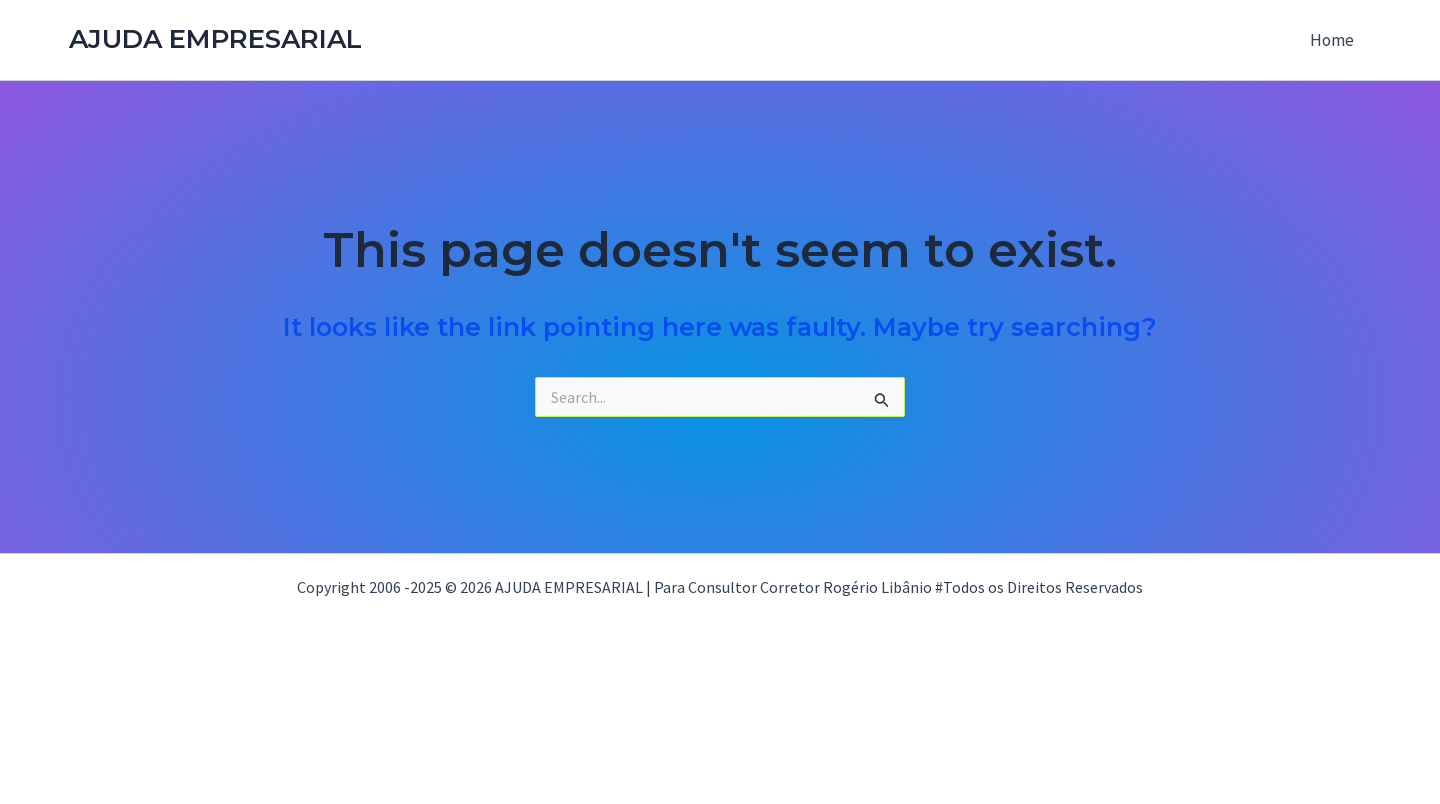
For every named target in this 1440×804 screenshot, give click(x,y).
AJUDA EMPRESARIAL (215, 39)
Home (1332, 40)
